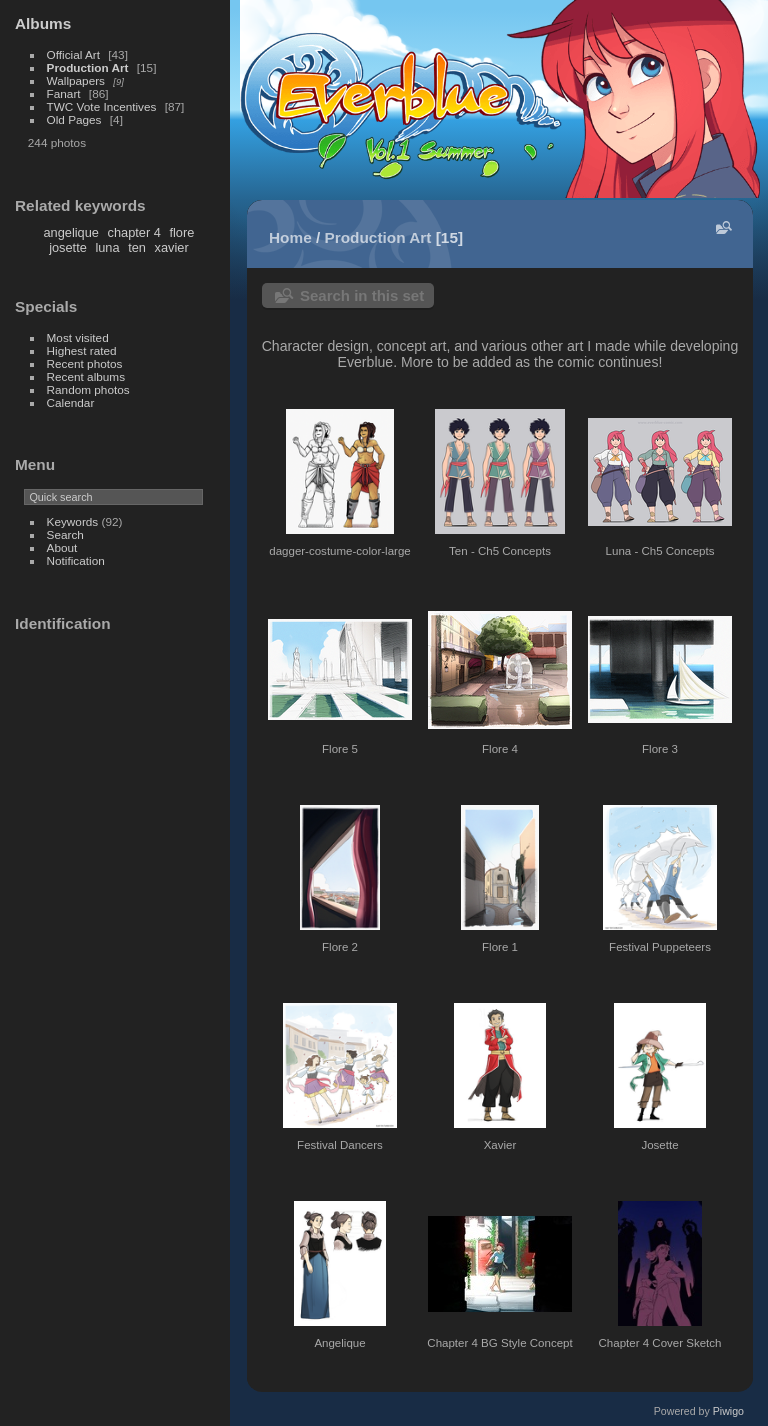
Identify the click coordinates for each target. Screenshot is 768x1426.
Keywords (73, 521)
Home (290, 237)
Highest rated (82, 350)
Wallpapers (76, 80)
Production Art (88, 67)
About (62, 547)
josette (68, 247)
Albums (43, 23)
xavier (172, 247)
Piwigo (728, 1411)
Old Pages (74, 119)
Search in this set (362, 295)
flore (181, 232)
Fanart (64, 93)
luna (107, 247)
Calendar (71, 402)
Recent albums (86, 376)
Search (65, 534)
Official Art (73, 54)
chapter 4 (134, 232)
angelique (71, 232)
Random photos (88, 389)
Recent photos (85, 363)
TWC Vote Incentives (102, 106)
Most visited (78, 337)
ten (137, 247)
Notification (76, 560)
